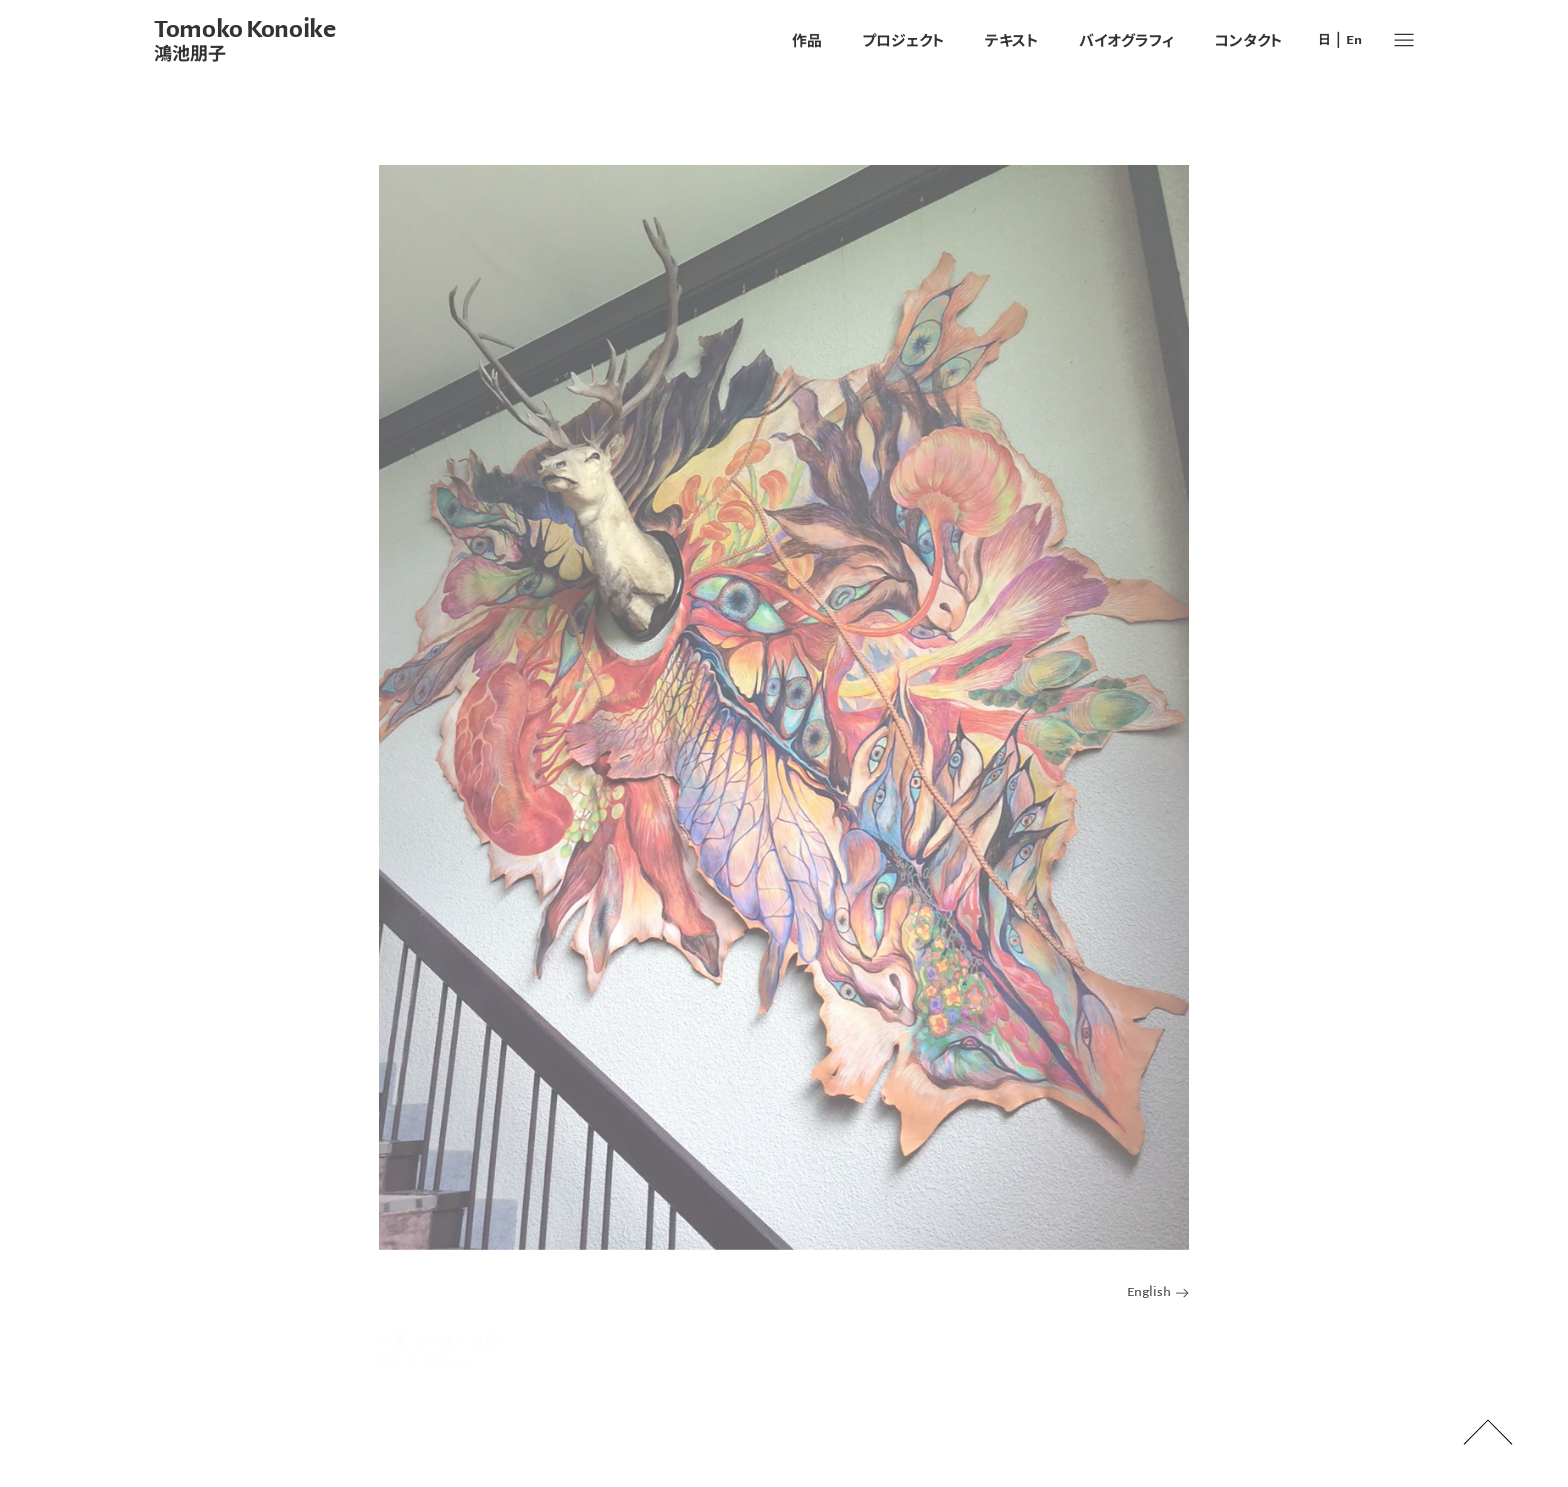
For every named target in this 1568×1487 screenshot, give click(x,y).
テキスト (1012, 39)
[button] (1404, 40)
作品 (807, 39)
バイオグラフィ (1126, 39)
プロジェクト (903, 39)
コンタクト (1248, 39)
